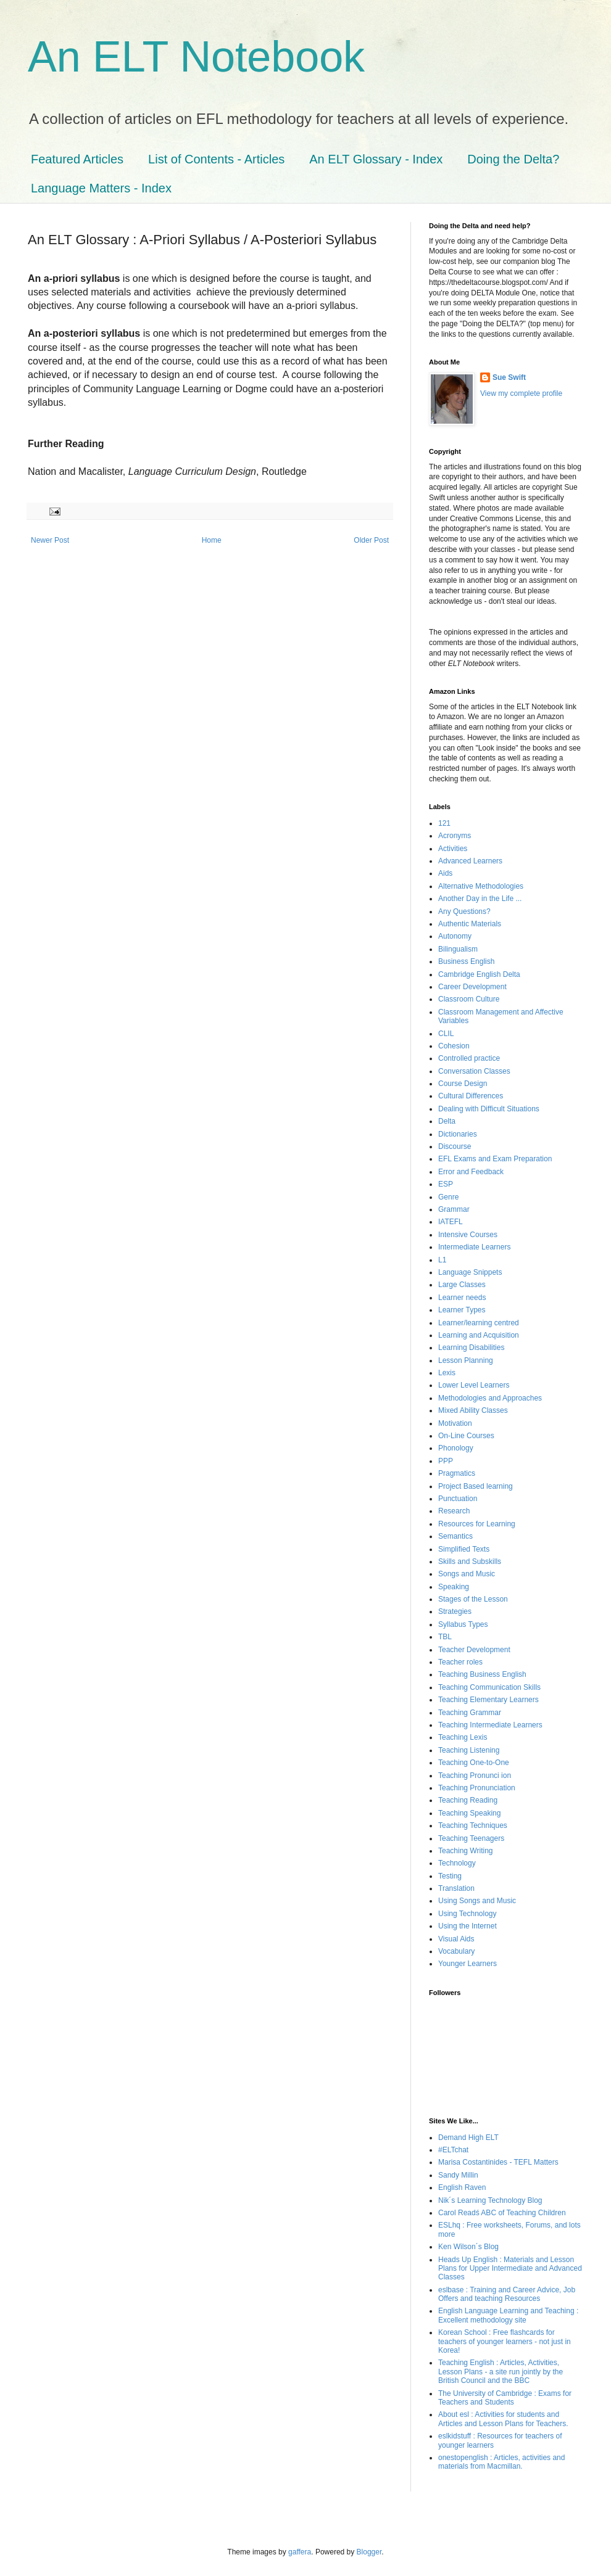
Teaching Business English (482, 1674)
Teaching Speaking (469, 1813)
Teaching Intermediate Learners (490, 1725)
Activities (452, 848)
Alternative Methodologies (480, 886)
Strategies (455, 1611)
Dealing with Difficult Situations (488, 1109)
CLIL (446, 1033)
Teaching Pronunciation (476, 1788)
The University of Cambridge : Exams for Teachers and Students (505, 2397)
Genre (448, 1197)
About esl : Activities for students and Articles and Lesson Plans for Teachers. (503, 2418)
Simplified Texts (463, 1549)
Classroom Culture (468, 999)
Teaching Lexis (462, 1737)
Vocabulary (456, 1951)
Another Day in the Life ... (480, 898)
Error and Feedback (471, 1171)
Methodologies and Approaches (490, 1398)
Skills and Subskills (469, 1561)
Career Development (472, 986)
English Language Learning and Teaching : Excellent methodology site (508, 2315)
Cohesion (454, 1046)
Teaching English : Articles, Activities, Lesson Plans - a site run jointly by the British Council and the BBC (500, 2371)
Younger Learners (467, 1963)
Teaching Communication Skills (489, 1687)
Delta (446, 1121)
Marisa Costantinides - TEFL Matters (498, 2162)
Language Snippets (470, 1272)
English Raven (462, 2187)
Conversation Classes (474, 1071)
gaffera (299, 2552)
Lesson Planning (465, 1360)
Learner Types (462, 1310)
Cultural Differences (470, 1096)
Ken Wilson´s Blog (468, 2246)
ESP (445, 1184)
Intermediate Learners (474, 1247)
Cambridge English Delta (479, 974)
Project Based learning (475, 1486)
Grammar (454, 1209)
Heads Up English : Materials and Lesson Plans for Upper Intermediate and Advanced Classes (510, 2268)
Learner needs (462, 1297)
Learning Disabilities (471, 1347)
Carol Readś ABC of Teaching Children (502, 2212)
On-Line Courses (466, 1435)
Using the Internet (467, 1926)
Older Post (371, 540)
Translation (456, 1888)
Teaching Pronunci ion (474, 1775)
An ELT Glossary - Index (376, 159)
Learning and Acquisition (478, 1335)
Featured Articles (77, 159)
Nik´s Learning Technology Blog (490, 2200)
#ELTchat (453, 2150)
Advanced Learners (470, 861)
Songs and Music (466, 1574)
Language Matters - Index (101, 188)
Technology (457, 1863)
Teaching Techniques (472, 1825)
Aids (445, 873)
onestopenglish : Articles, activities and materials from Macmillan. (501, 2462)
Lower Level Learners (473, 1385)
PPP (445, 1461)
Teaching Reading (467, 1800)
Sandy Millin (458, 2175)
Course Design (462, 1083)
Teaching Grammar (469, 1712)
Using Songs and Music (477, 1900)
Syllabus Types (463, 1624)
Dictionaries (457, 1134)
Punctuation (457, 1498)
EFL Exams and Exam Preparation (495, 1158)
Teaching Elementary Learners (488, 1699)
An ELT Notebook (196, 57)
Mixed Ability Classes (473, 1410)
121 (444, 823)
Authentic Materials (469, 924)
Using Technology (467, 1913)
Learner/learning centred (478, 1323)
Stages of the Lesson (473, 1599)
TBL (445, 1636)
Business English (466, 961)
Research (454, 1511)
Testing (450, 1876)
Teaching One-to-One (473, 1762)
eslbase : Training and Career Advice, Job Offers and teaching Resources (506, 2294)
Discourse (454, 1146)
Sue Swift (509, 377)
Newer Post (50, 540)
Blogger (369, 2552)
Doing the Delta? (513, 159)
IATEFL (450, 1221)
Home (212, 540)
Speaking (453, 1586)
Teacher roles (460, 1662)
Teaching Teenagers (471, 1838)
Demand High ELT (468, 2137)
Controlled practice (469, 1058)
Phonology (455, 1448)
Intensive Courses (467, 1234)
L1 (442, 1260)
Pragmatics (456, 1473)
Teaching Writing (465, 1850)
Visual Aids (456, 1939)
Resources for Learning (476, 1524)
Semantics (455, 1536)
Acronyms (454, 835)
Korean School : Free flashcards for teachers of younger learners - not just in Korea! (504, 2341)
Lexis (446, 1372)
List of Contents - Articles (216, 159)
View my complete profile (521, 393)
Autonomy (455, 936)
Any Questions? (464, 911)
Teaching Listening (468, 1750)
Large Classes (462, 1284)
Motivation (455, 1423)
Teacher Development (474, 1649)
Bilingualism (458, 949)
